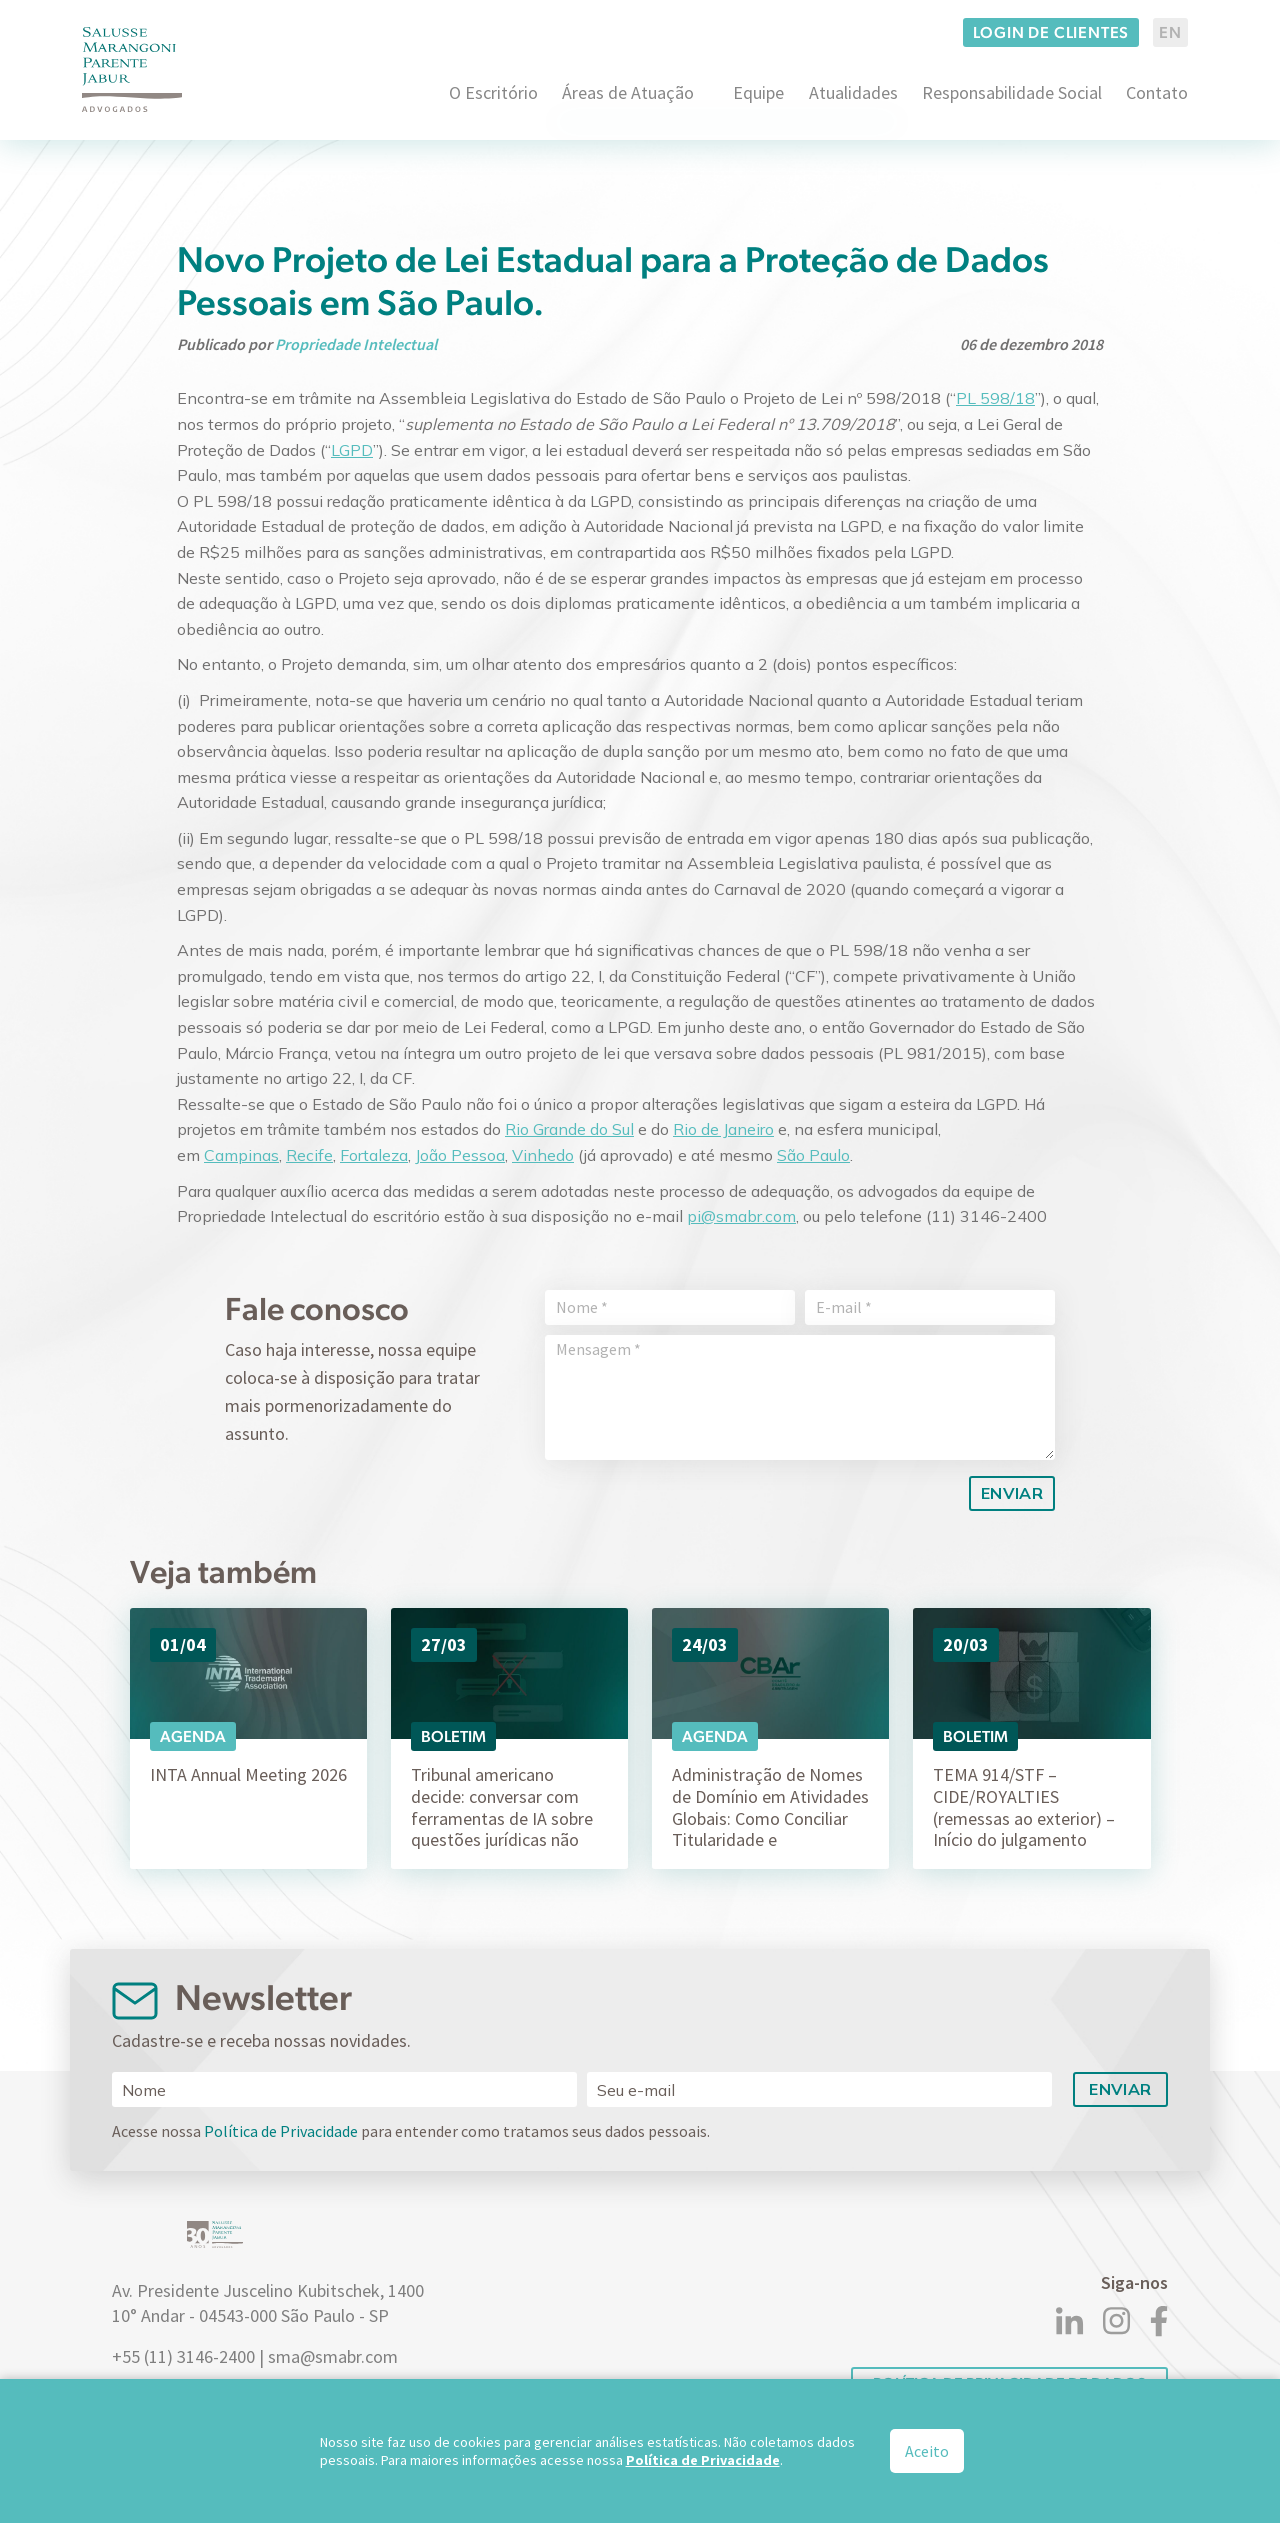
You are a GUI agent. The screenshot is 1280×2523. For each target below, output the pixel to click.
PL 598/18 (995, 398)
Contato (1157, 92)
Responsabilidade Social (1012, 92)
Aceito (927, 2451)
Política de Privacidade (281, 2131)
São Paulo (813, 1155)
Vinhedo (543, 1155)
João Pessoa (460, 1155)
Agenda (193, 1736)
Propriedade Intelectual (356, 344)
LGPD (352, 450)
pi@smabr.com (741, 1216)
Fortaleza (374, 1155)
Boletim (453, 1736)
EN (1170, 32)
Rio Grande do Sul (569, 1129)
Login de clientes (1051, 32)
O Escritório (493, 92)
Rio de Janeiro (723, 1129)
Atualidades (853, 92)
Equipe (758, 92)
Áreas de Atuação (628, 92)
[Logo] (132, 69)
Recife (309, 1155)
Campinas (241, 1155)
